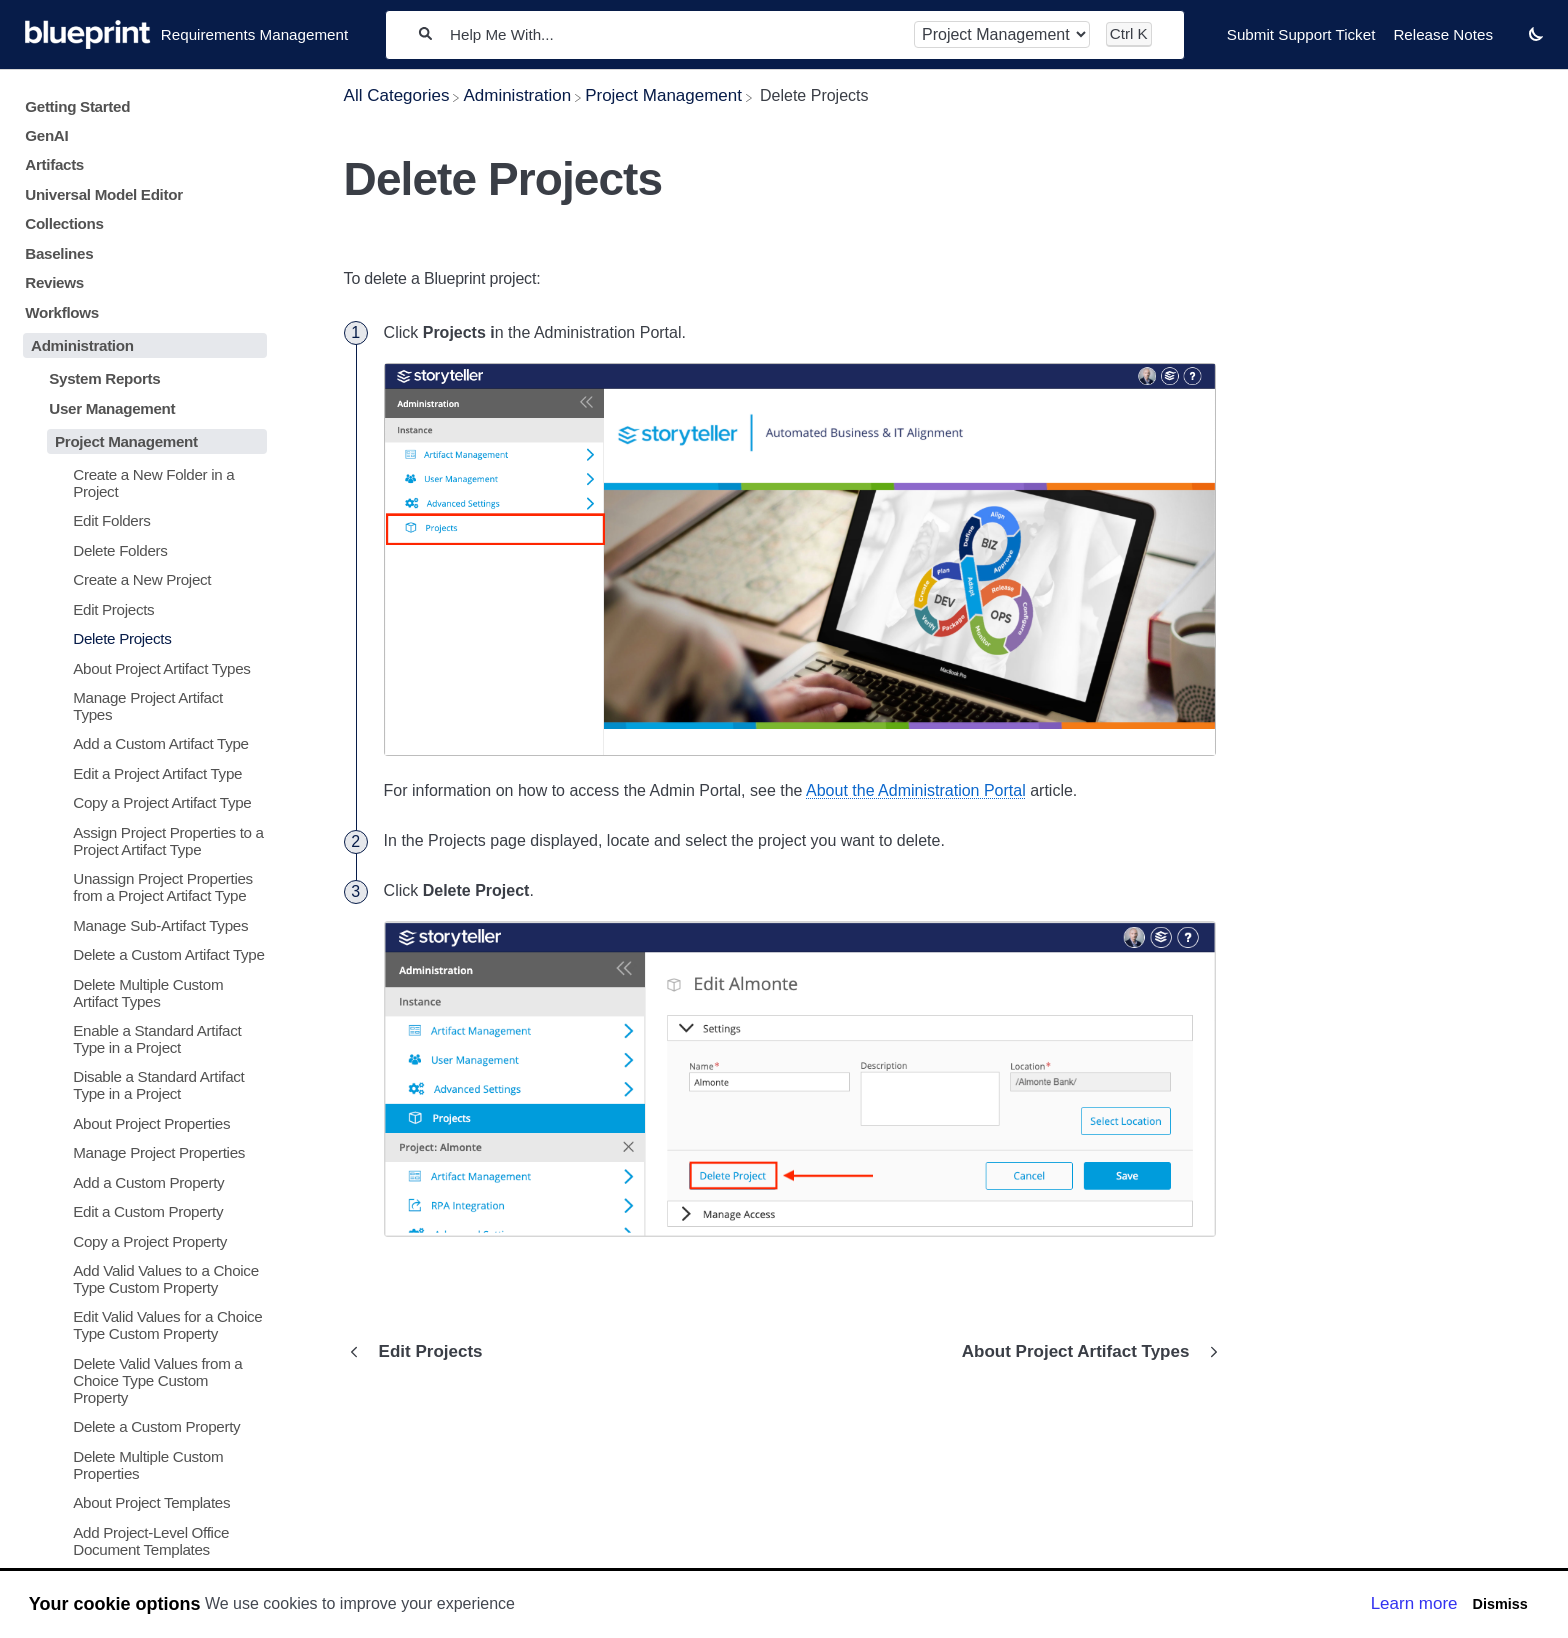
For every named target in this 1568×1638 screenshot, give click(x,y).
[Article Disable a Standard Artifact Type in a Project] (141, 1085)
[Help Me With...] (673, 34)
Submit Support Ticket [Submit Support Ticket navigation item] (1301, 34)
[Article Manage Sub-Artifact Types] (141, 924)
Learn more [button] (1414, 1603)
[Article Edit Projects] (141, 609)
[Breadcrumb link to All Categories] (397, 95)
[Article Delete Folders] (141, 550)
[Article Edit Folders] (141, 520)
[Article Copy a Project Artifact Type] (141, 802)
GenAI (46, 135)
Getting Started (77, 106)
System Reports (104, 378)
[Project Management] (663, 95)
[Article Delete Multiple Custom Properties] (141, 1465)
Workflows (62, 312)
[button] (1536, 33)
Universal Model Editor (104, 194)
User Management (112, 408)
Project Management (126, 441)
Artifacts (54, 164)
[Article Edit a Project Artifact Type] (141, 773)
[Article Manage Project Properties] (141, 1152)
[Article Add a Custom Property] (141, 1182)
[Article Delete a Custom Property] (141, 1426)
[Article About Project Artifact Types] (141, 667)
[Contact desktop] (1511, 44)
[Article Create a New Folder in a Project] (141, 483)
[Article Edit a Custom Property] (141, 1211)
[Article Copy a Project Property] (141, 1240)
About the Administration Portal (916, 790)
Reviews (54, 282)
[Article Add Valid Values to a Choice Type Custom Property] (141, 1279)
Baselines (59, 253)
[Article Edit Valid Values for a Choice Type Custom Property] (141, 1325)
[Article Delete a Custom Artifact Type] (141, 954)
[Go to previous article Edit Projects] (421, 1352)
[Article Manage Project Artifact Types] (141, 706)
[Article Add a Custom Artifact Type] (141, 743)
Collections (64, 223)
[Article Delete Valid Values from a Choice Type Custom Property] (141, 1380)
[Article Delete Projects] (141, 638)
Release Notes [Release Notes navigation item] (1443, 34)
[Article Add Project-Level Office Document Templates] (141, 1540)
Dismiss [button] (1499, 1604)
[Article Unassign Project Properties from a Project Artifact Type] (141, 887)
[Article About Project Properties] (141, 1123)
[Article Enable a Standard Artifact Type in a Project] (141, 1039)
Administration (82, 345)
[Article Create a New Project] (141, 579)
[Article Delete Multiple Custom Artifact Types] (141, 992)
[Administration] (517, 95)
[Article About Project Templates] (141, 1502)
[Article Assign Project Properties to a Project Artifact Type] (141, 841)
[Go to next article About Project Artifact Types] (1086, 1352)
